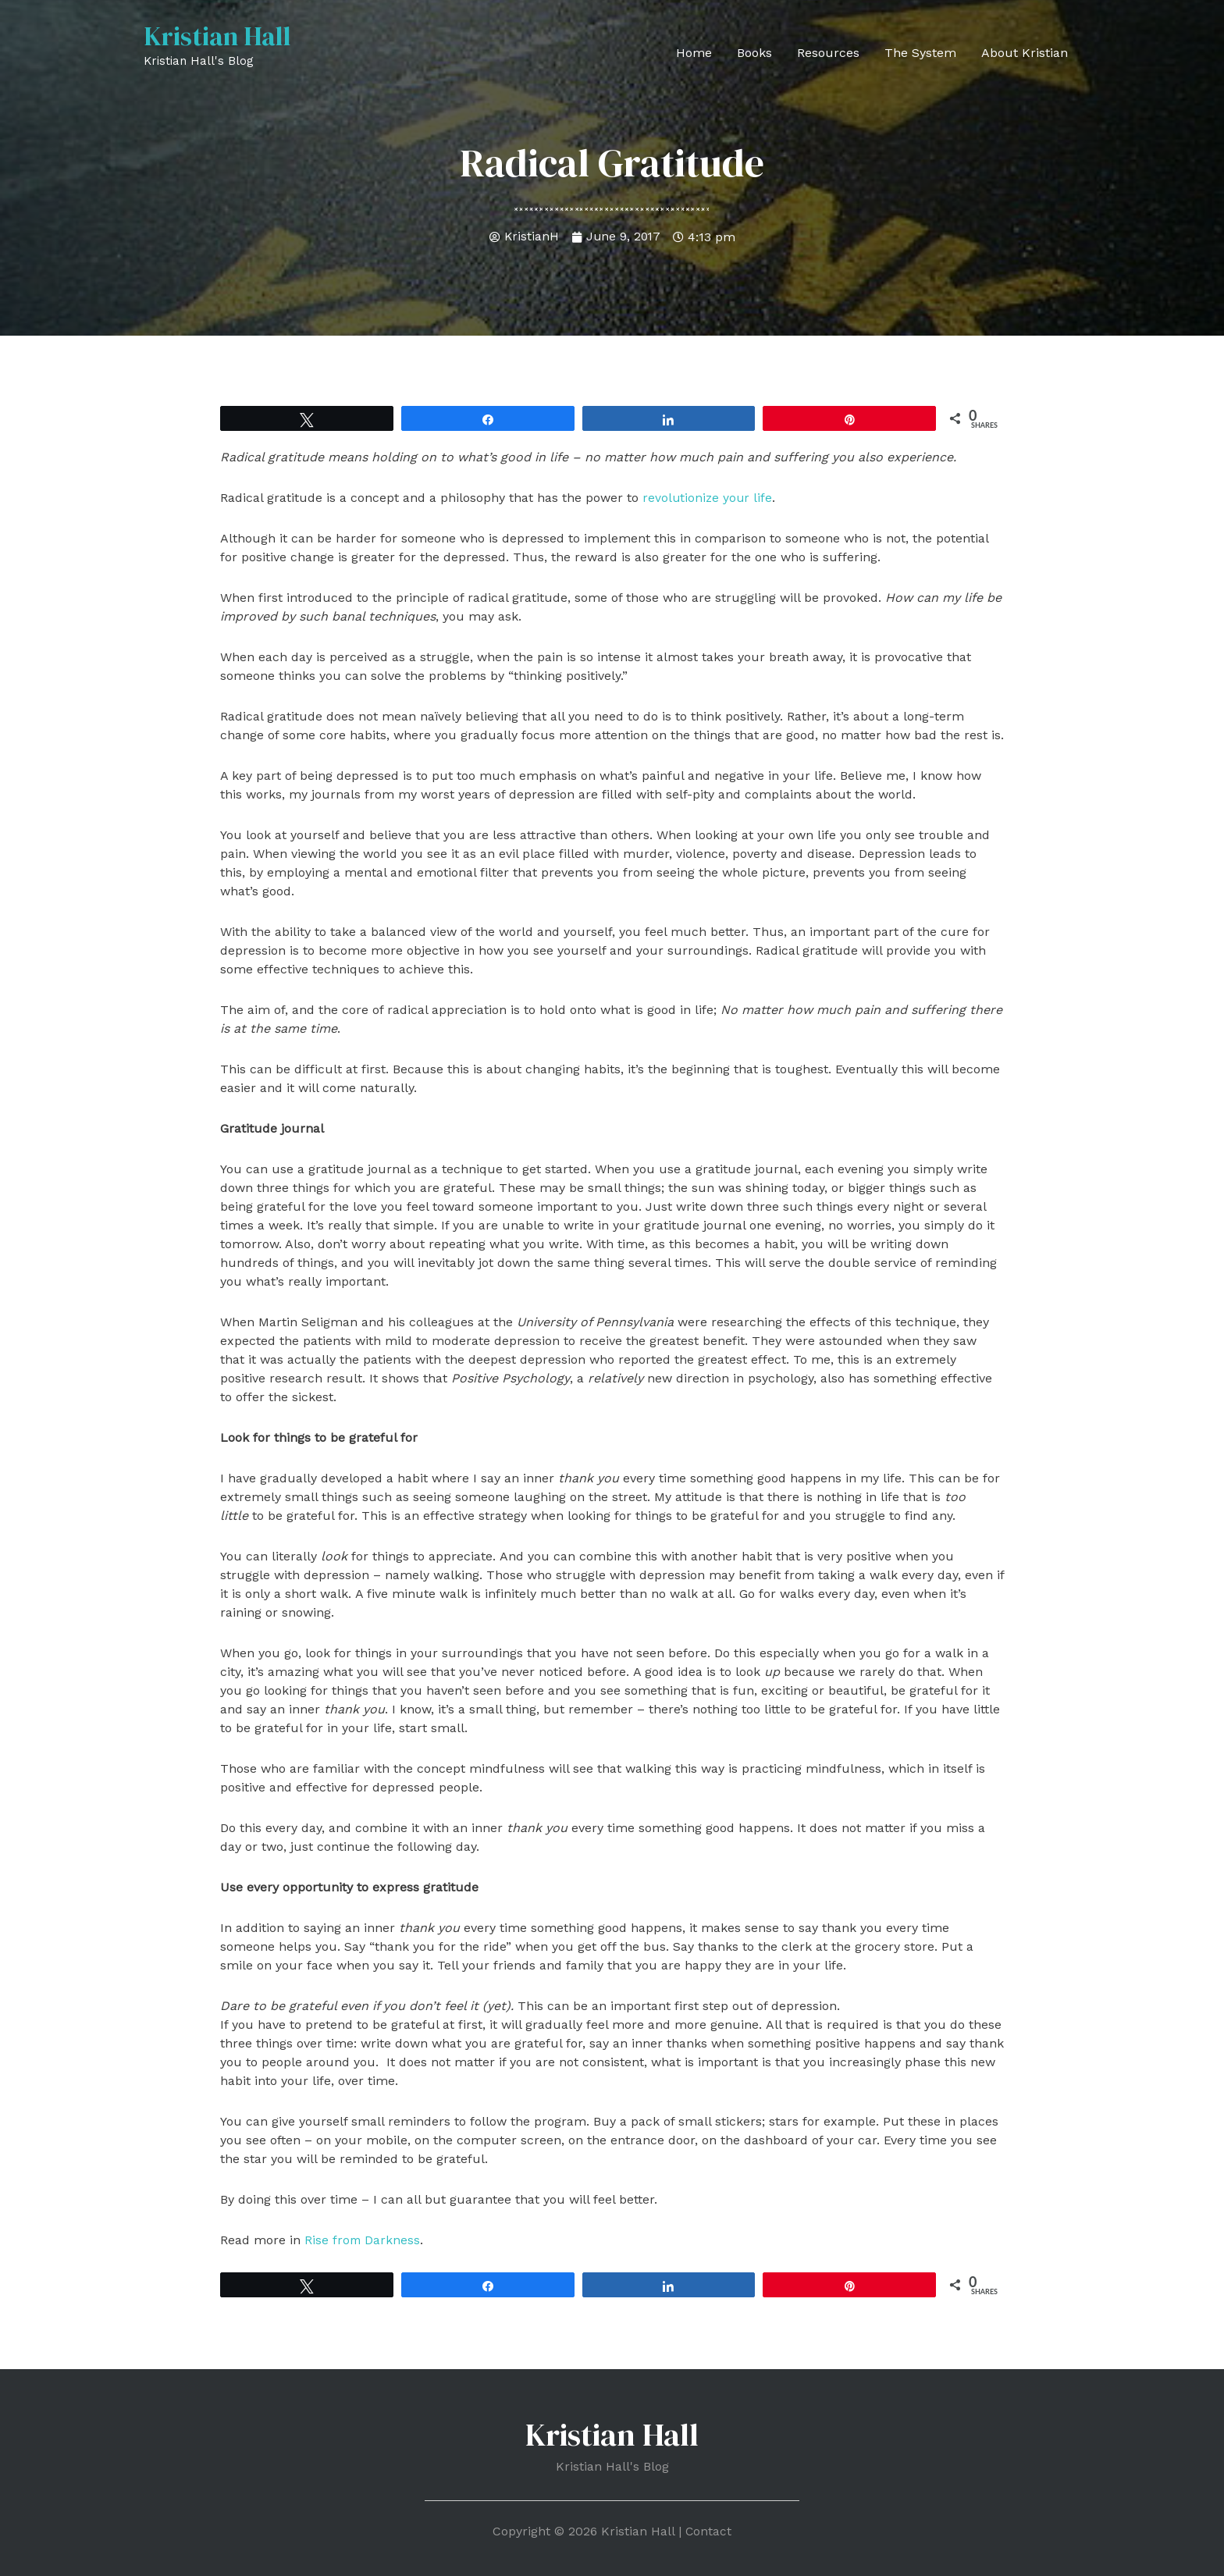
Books (754, 52)
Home (694, 52)
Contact (708, 2530)
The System (920, 52)
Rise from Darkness (363, 2240)
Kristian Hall (220, 36)
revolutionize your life (708, 497)
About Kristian (1024, 52)
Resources (828, 52)
